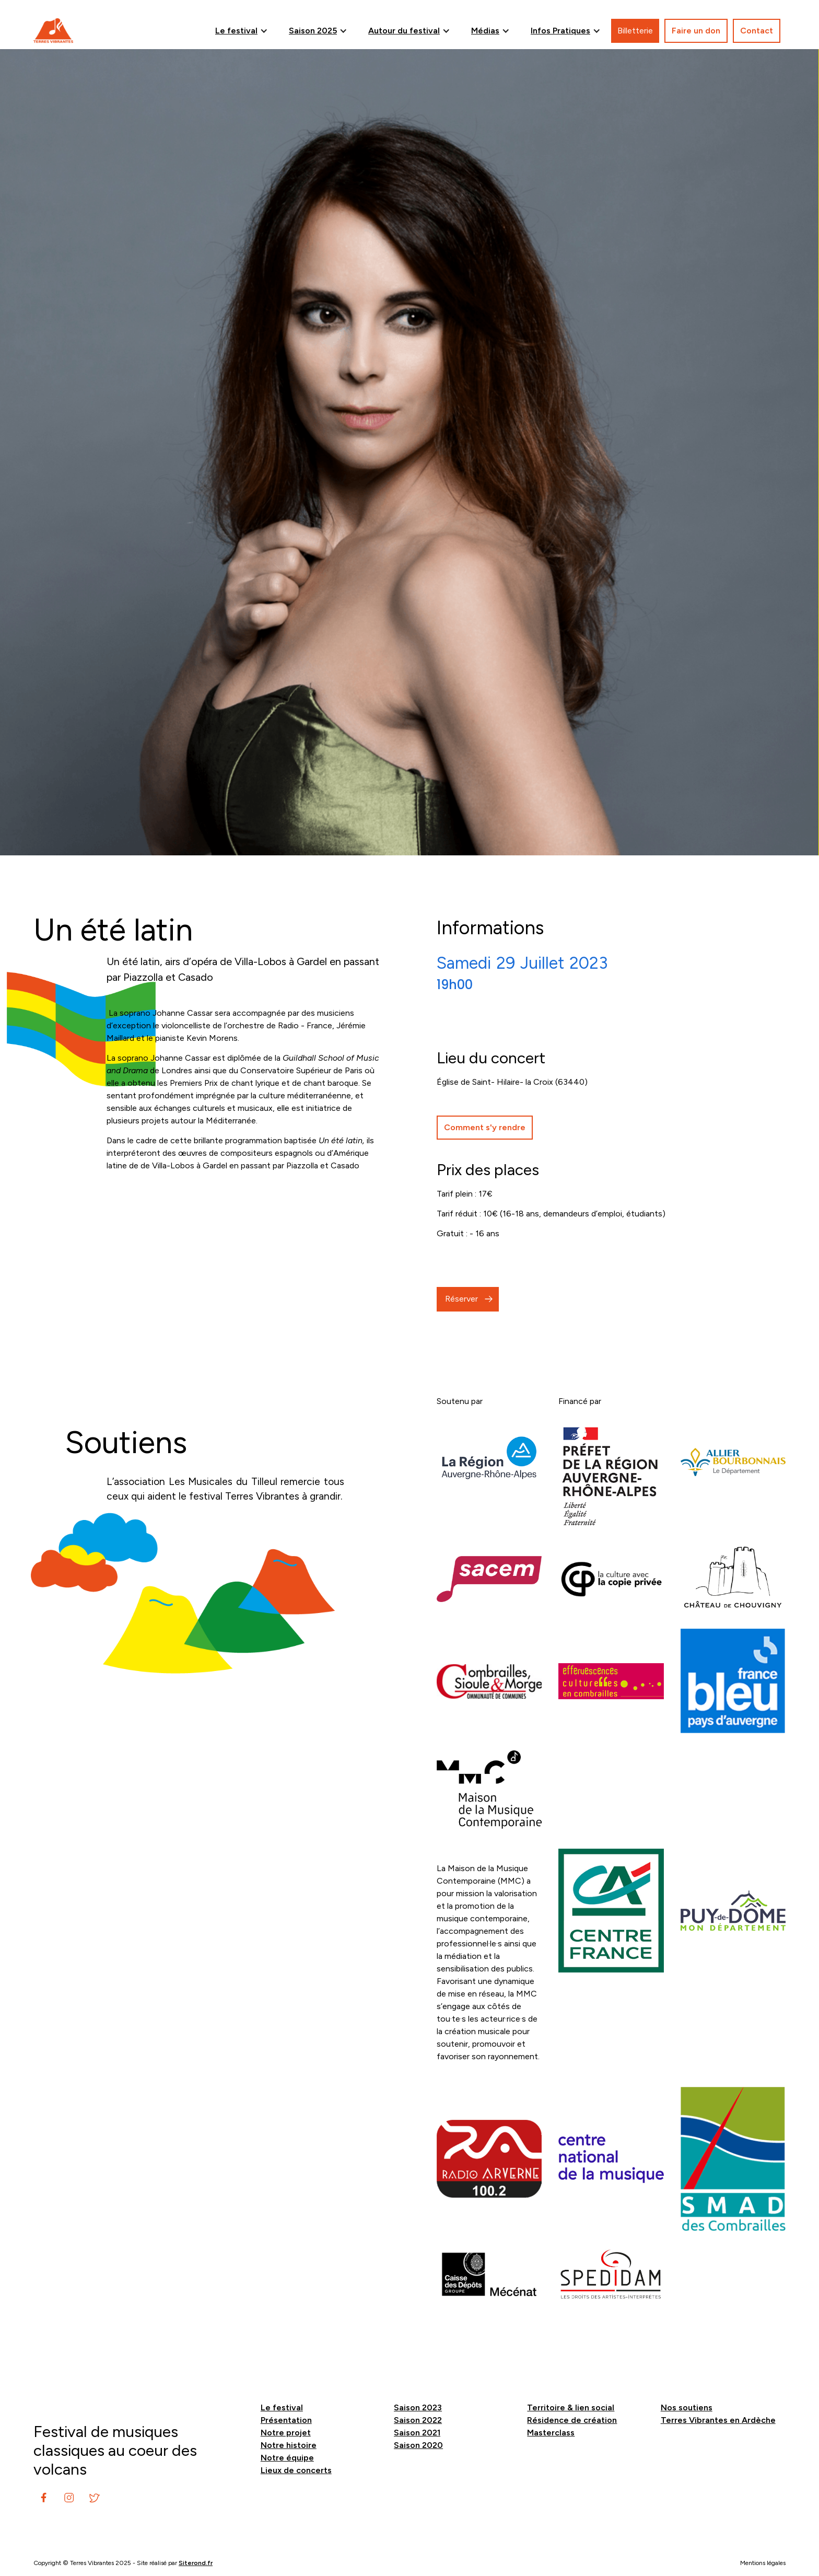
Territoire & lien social (570, 2407)
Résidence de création (572, 2420)
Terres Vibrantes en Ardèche (718, 2420)
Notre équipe (287, 2458)
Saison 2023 (418, 2407)
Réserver (461, 1299)
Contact (756, 31)
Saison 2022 (418, 2420)
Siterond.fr (196, 2563)
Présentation (286, 2420)
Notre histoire (289, 2445)
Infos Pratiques (560, 31)
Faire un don (696, 31)
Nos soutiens (686, 2407)
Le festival (236, 31)
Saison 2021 (417, 2433)
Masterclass (551, 2433)
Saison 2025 (313, 31)
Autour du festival (404, 31)
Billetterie (635, 31)
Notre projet (286, 2433)
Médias (485, 31)
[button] (241, 31)
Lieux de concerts (296, 2470)
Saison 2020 (418, 2445)
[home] (53, 30)
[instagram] (43, 2497)
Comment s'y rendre (484, 1127)
